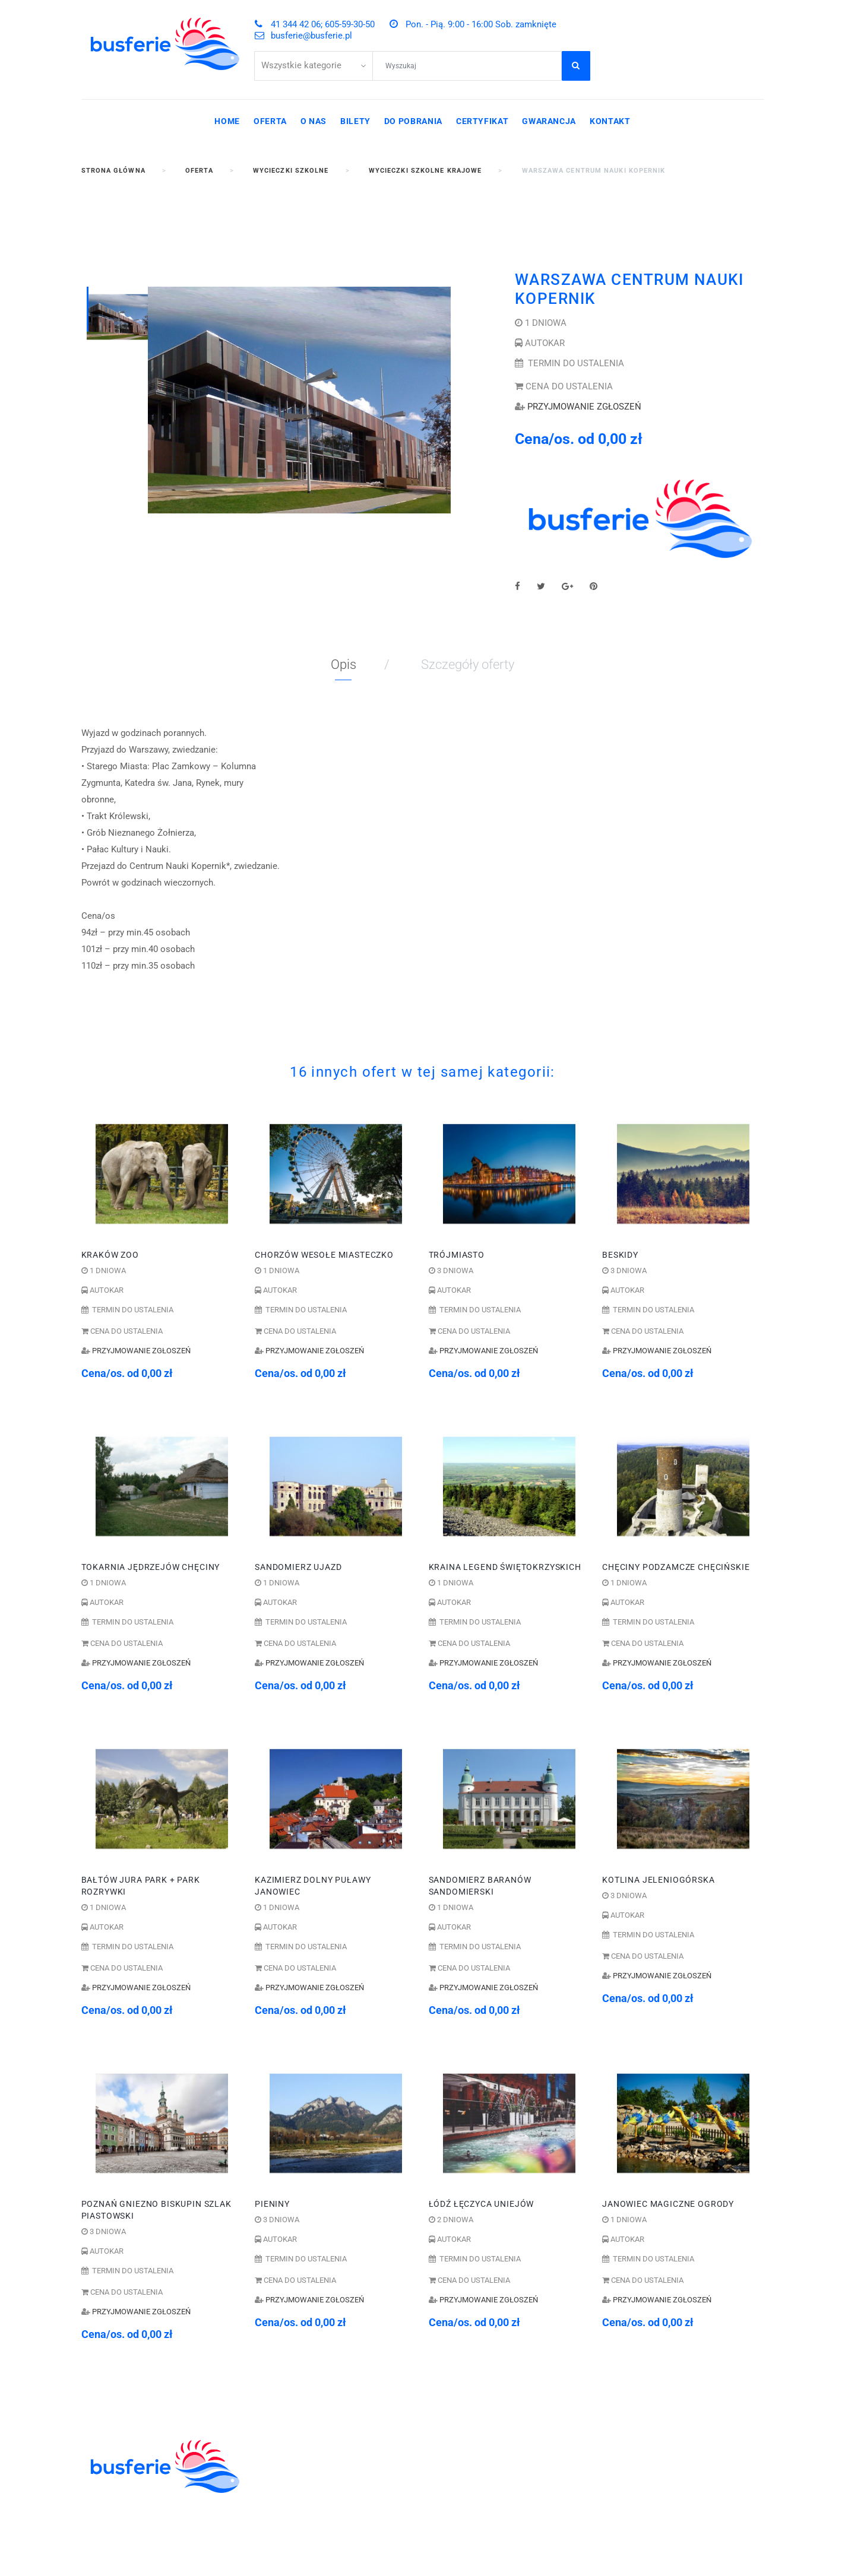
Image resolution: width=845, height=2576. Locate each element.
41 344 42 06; (470, 2442)
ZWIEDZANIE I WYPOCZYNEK (321, 2482)
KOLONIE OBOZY (293, 2442)
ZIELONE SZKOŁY (294, 2469)
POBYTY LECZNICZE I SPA (314, 2521)
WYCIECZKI (281, 2495)
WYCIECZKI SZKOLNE (304, 2455)
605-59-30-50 (536, 2442)
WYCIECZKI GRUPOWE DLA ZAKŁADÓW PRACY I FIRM (317, 2539)
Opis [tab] (343, 664)
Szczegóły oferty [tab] (467, 664)
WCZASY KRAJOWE (299, 2508)
